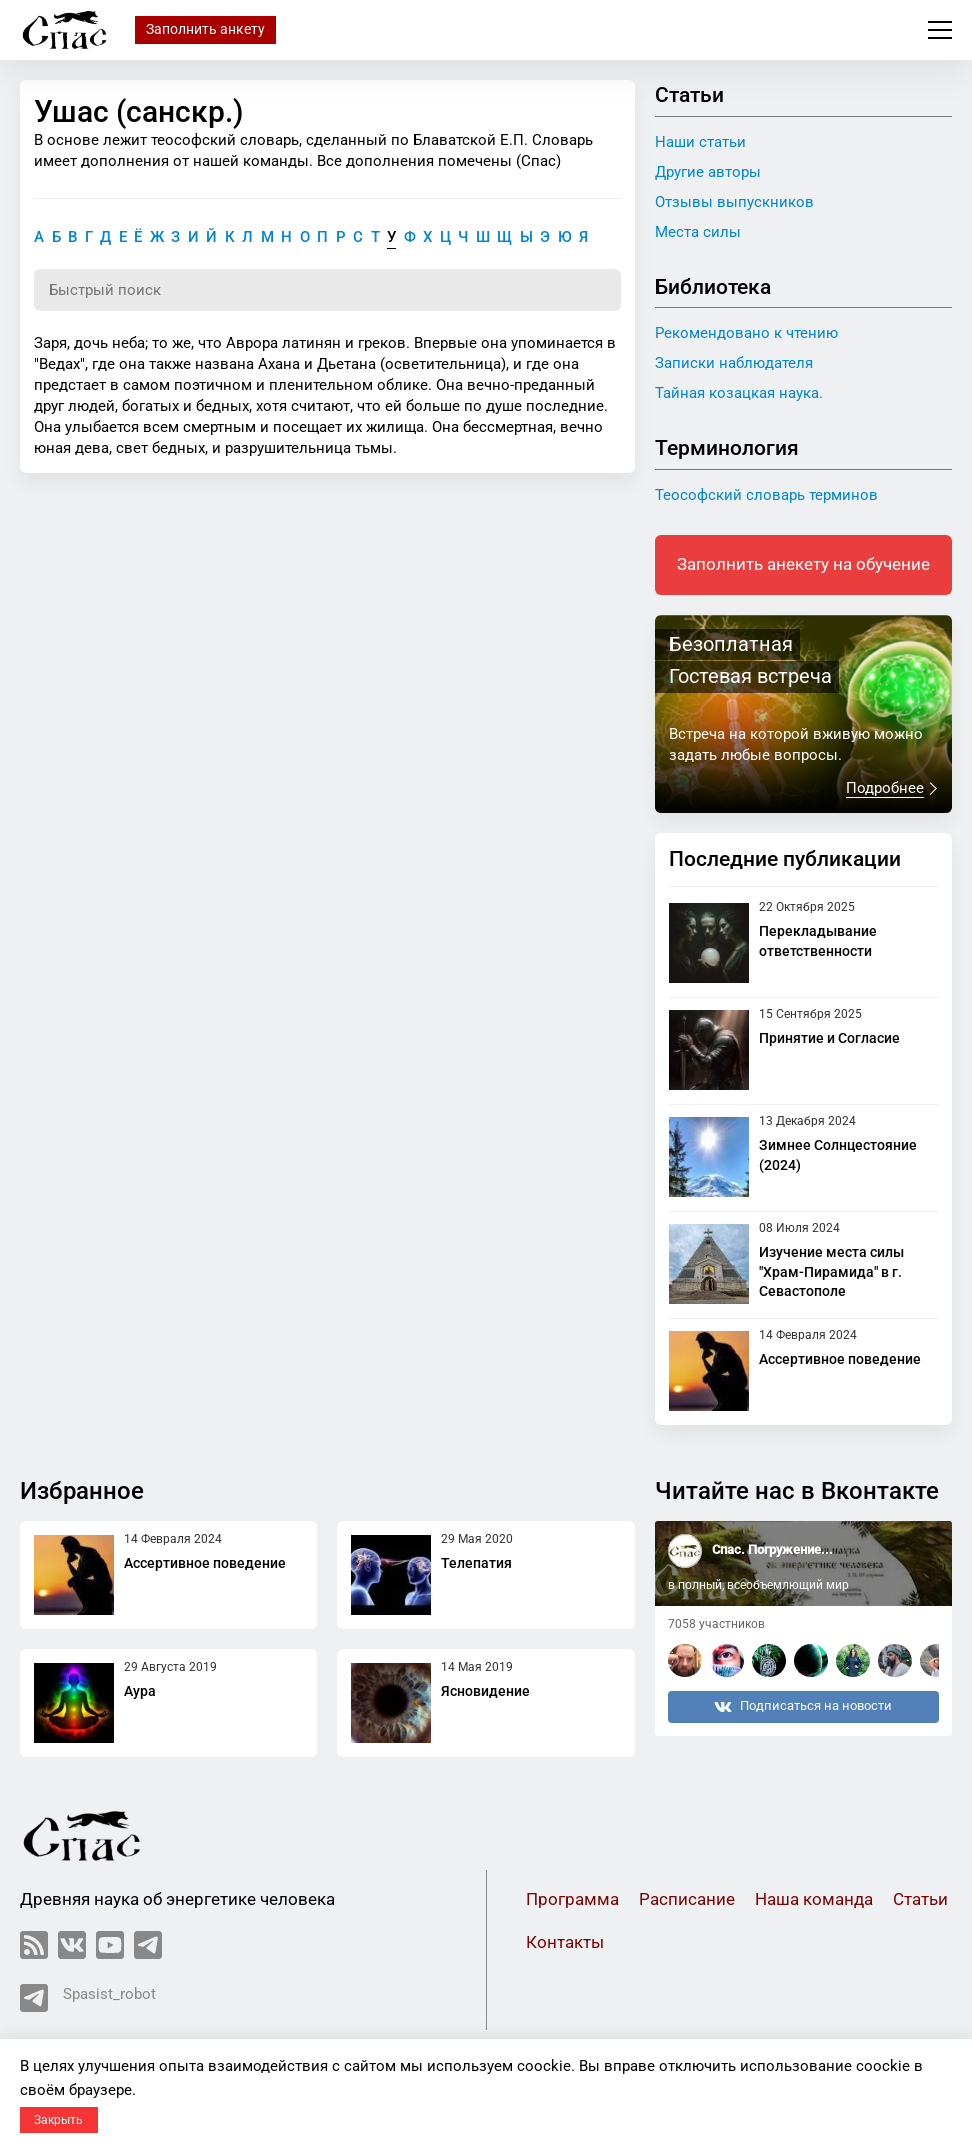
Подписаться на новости (803, 1707)
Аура (140, 1691)
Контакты (565, 1942)
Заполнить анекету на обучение (803, 564)
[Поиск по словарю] (327, 290)
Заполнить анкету (205, 29)
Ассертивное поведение (840, 1359)
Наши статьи (700, 142)
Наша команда (814, 1899)
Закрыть (58, 2120)
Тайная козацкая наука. (739, 393)
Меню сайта (940, 30)
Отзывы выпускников (734, 202)
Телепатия (476, 1563)
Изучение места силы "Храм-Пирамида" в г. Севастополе (831, 1271)
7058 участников (716, 1624)
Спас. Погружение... (772, 1549)
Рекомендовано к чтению (746, 333)
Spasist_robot (88, 1998)
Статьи (920, 1899)
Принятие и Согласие (829, 1038)
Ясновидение (485, 1691)
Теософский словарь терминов (766, 495)
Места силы (698, 232)
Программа (572, 1899)
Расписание (687, 1899)
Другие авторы (708, 172)
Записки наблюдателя (734, 363)
